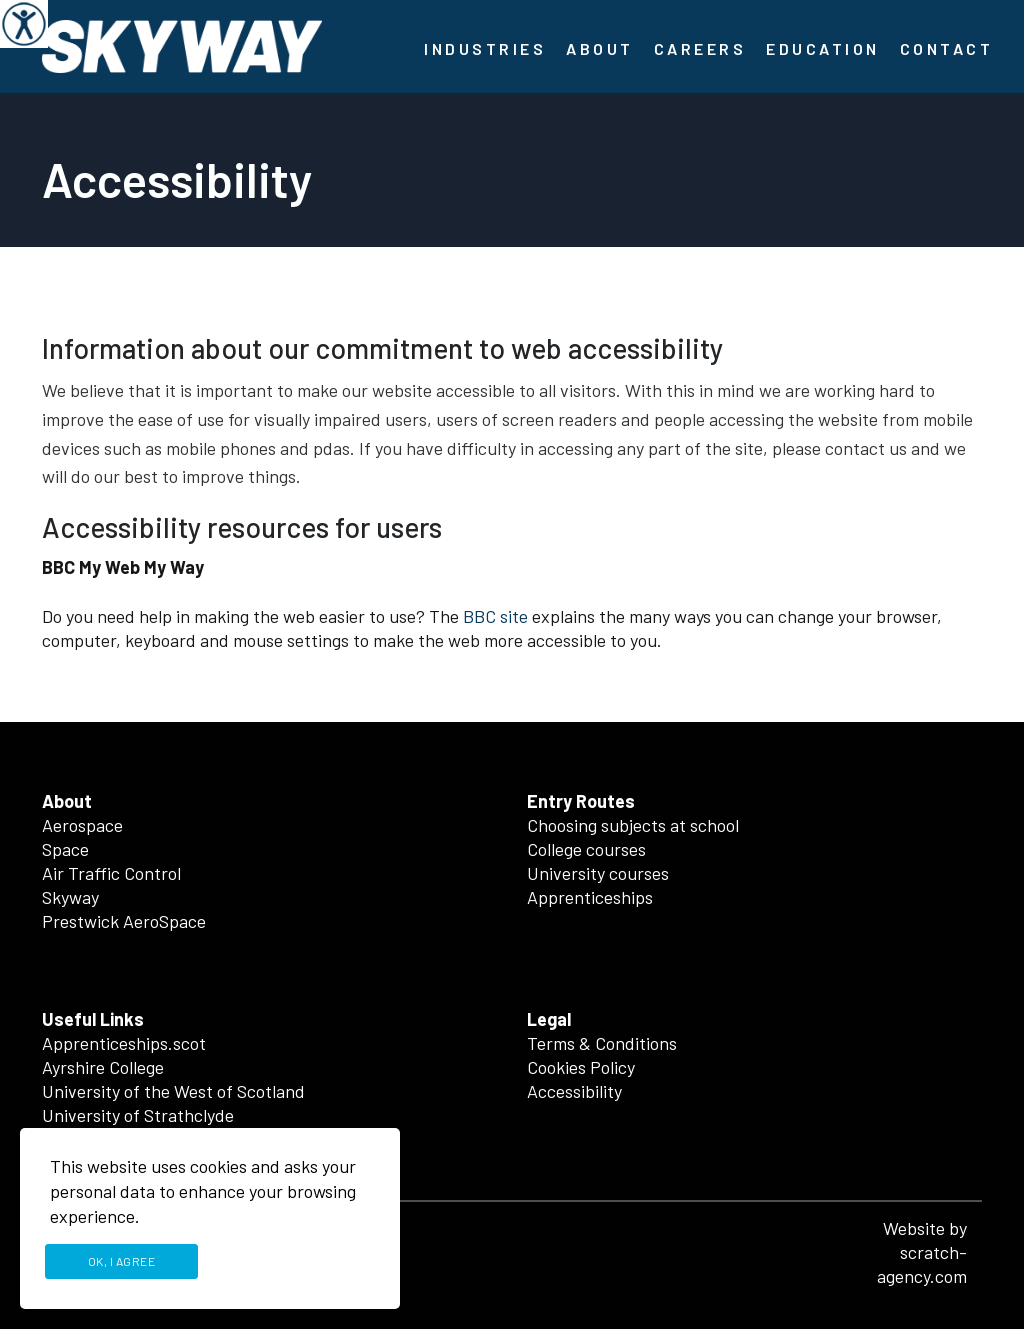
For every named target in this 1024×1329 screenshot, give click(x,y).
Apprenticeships (590, 897)
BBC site (495, 616)
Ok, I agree (122, 1261)
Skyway (70, 897)
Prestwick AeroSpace (124, 921)
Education (823, 48)
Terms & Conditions (602, 1043)
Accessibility (574, 1091)
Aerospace (82, 825)
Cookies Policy (581, 1067)
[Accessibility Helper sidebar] (24, 24)
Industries (485, 48)
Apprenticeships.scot (124, 1043)
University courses (598, 873)
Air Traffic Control (111, 873)
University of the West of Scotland (173, 1091)
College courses (586, 849)
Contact (947, 48)
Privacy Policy (293, 1261)
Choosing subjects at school (633, 825)
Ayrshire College (103, 1067)
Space (65, 849)
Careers (700, 48)
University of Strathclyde (138, 1115)
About (600, 48)
